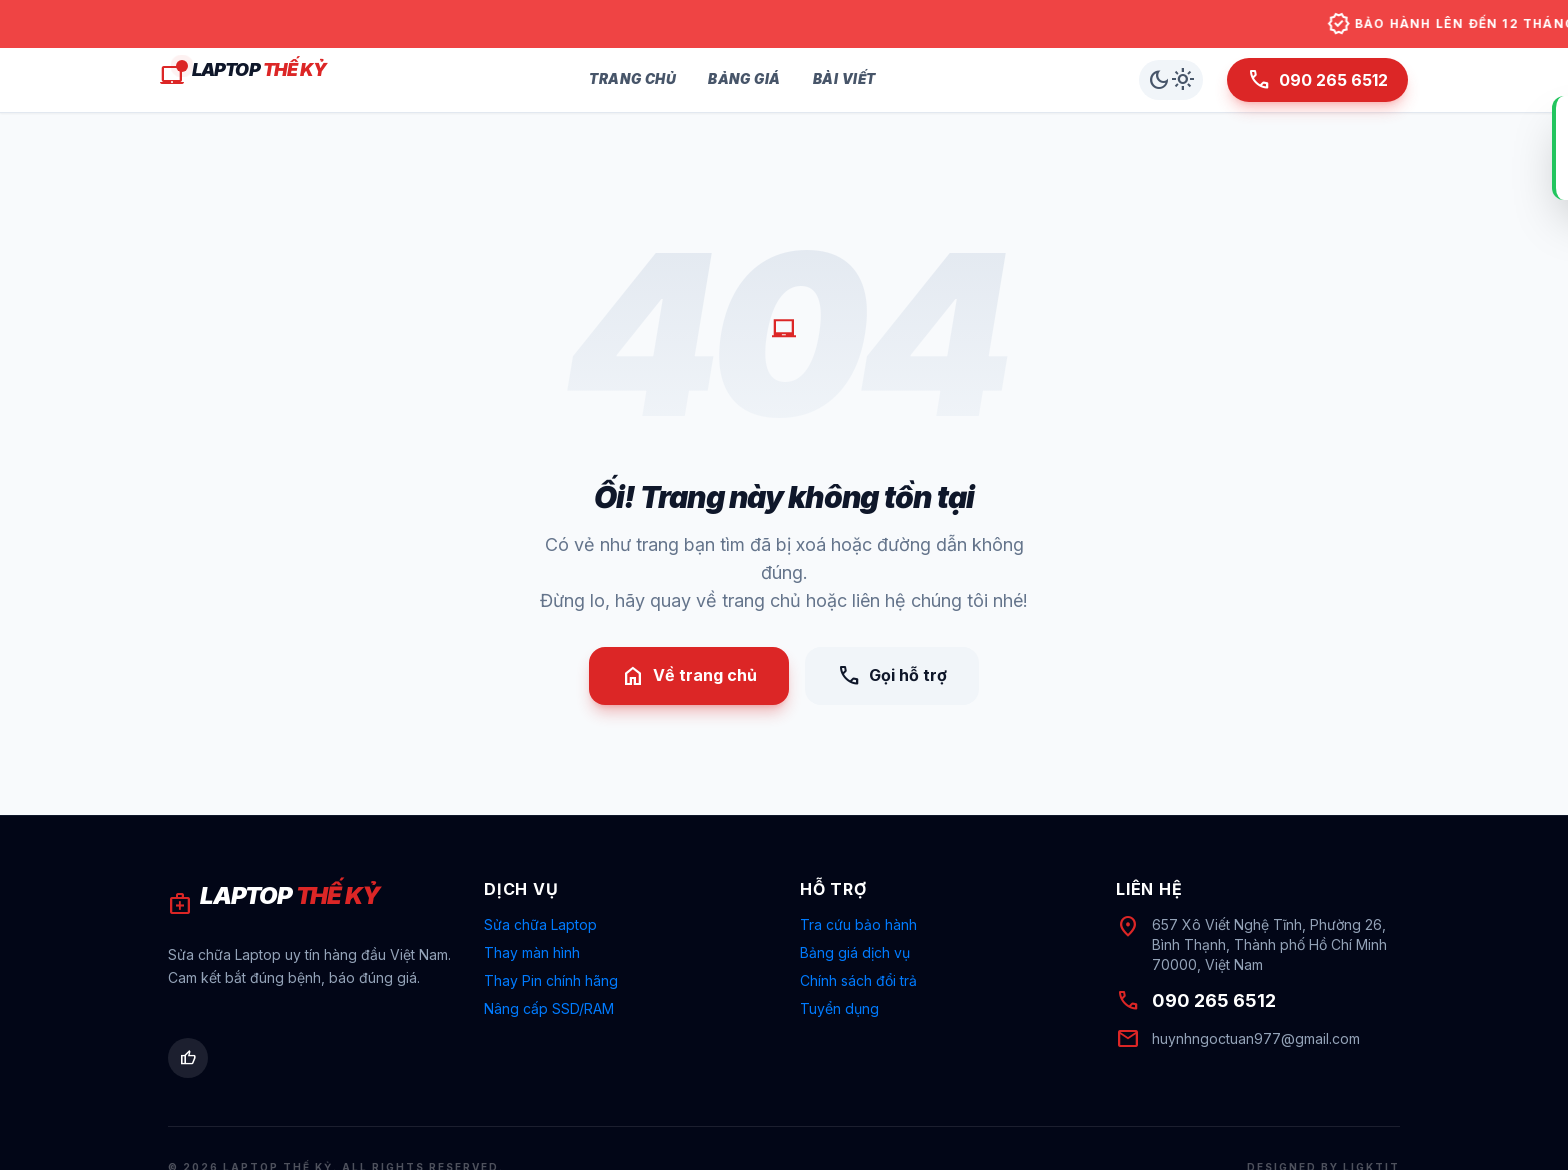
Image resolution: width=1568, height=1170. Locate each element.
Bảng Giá (744, 79)
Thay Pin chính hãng (551, 980)
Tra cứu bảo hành (858, 924)
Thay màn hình (532, 952)
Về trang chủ (689, 676)
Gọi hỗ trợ (892, 676)
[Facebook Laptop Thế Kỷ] (188, 1058)
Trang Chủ (632, 79)
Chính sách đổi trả (858, 980)
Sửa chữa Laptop (540, 924)
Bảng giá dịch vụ (855, 952)
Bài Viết (844, 79)
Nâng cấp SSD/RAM (549, 1008)
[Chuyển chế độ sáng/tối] (1171, 80)
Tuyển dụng (839, 1008)
